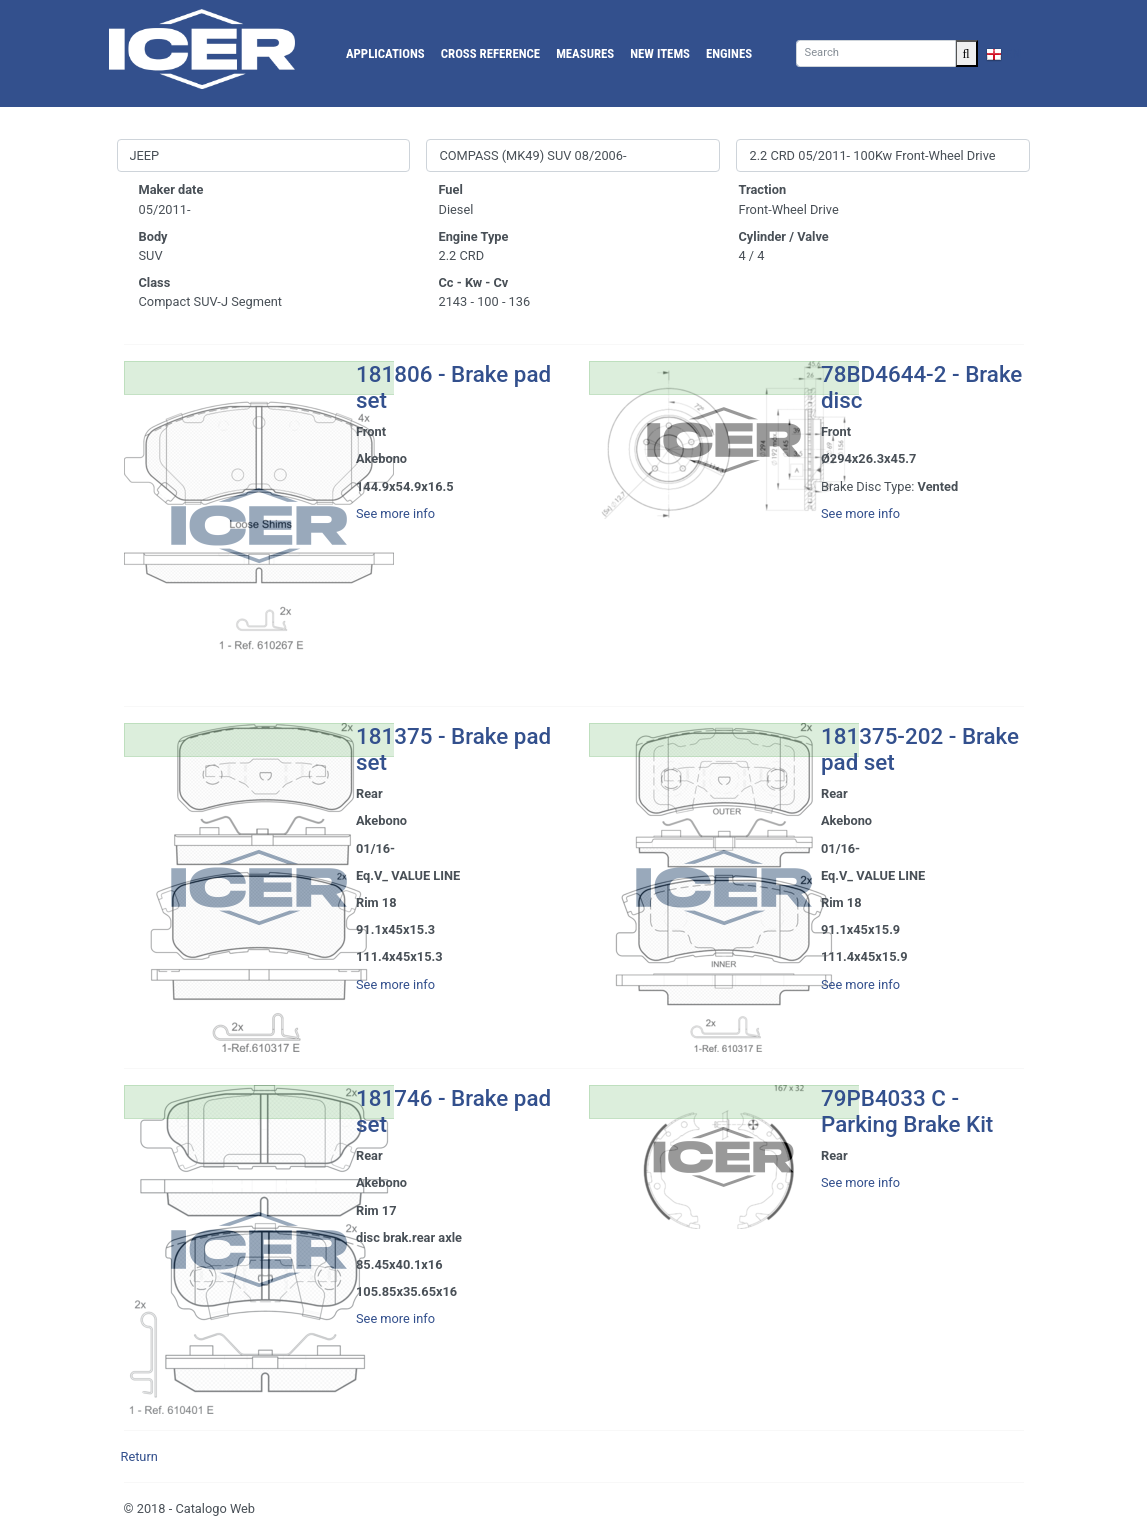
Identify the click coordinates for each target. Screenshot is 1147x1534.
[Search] (876, 53)
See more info (395, 513)
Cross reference (490, 53)
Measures (585, 53)
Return (139, 1456)
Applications (385, 53)
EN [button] (1004, 53)
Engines (729, 53)
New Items (660, 53)
